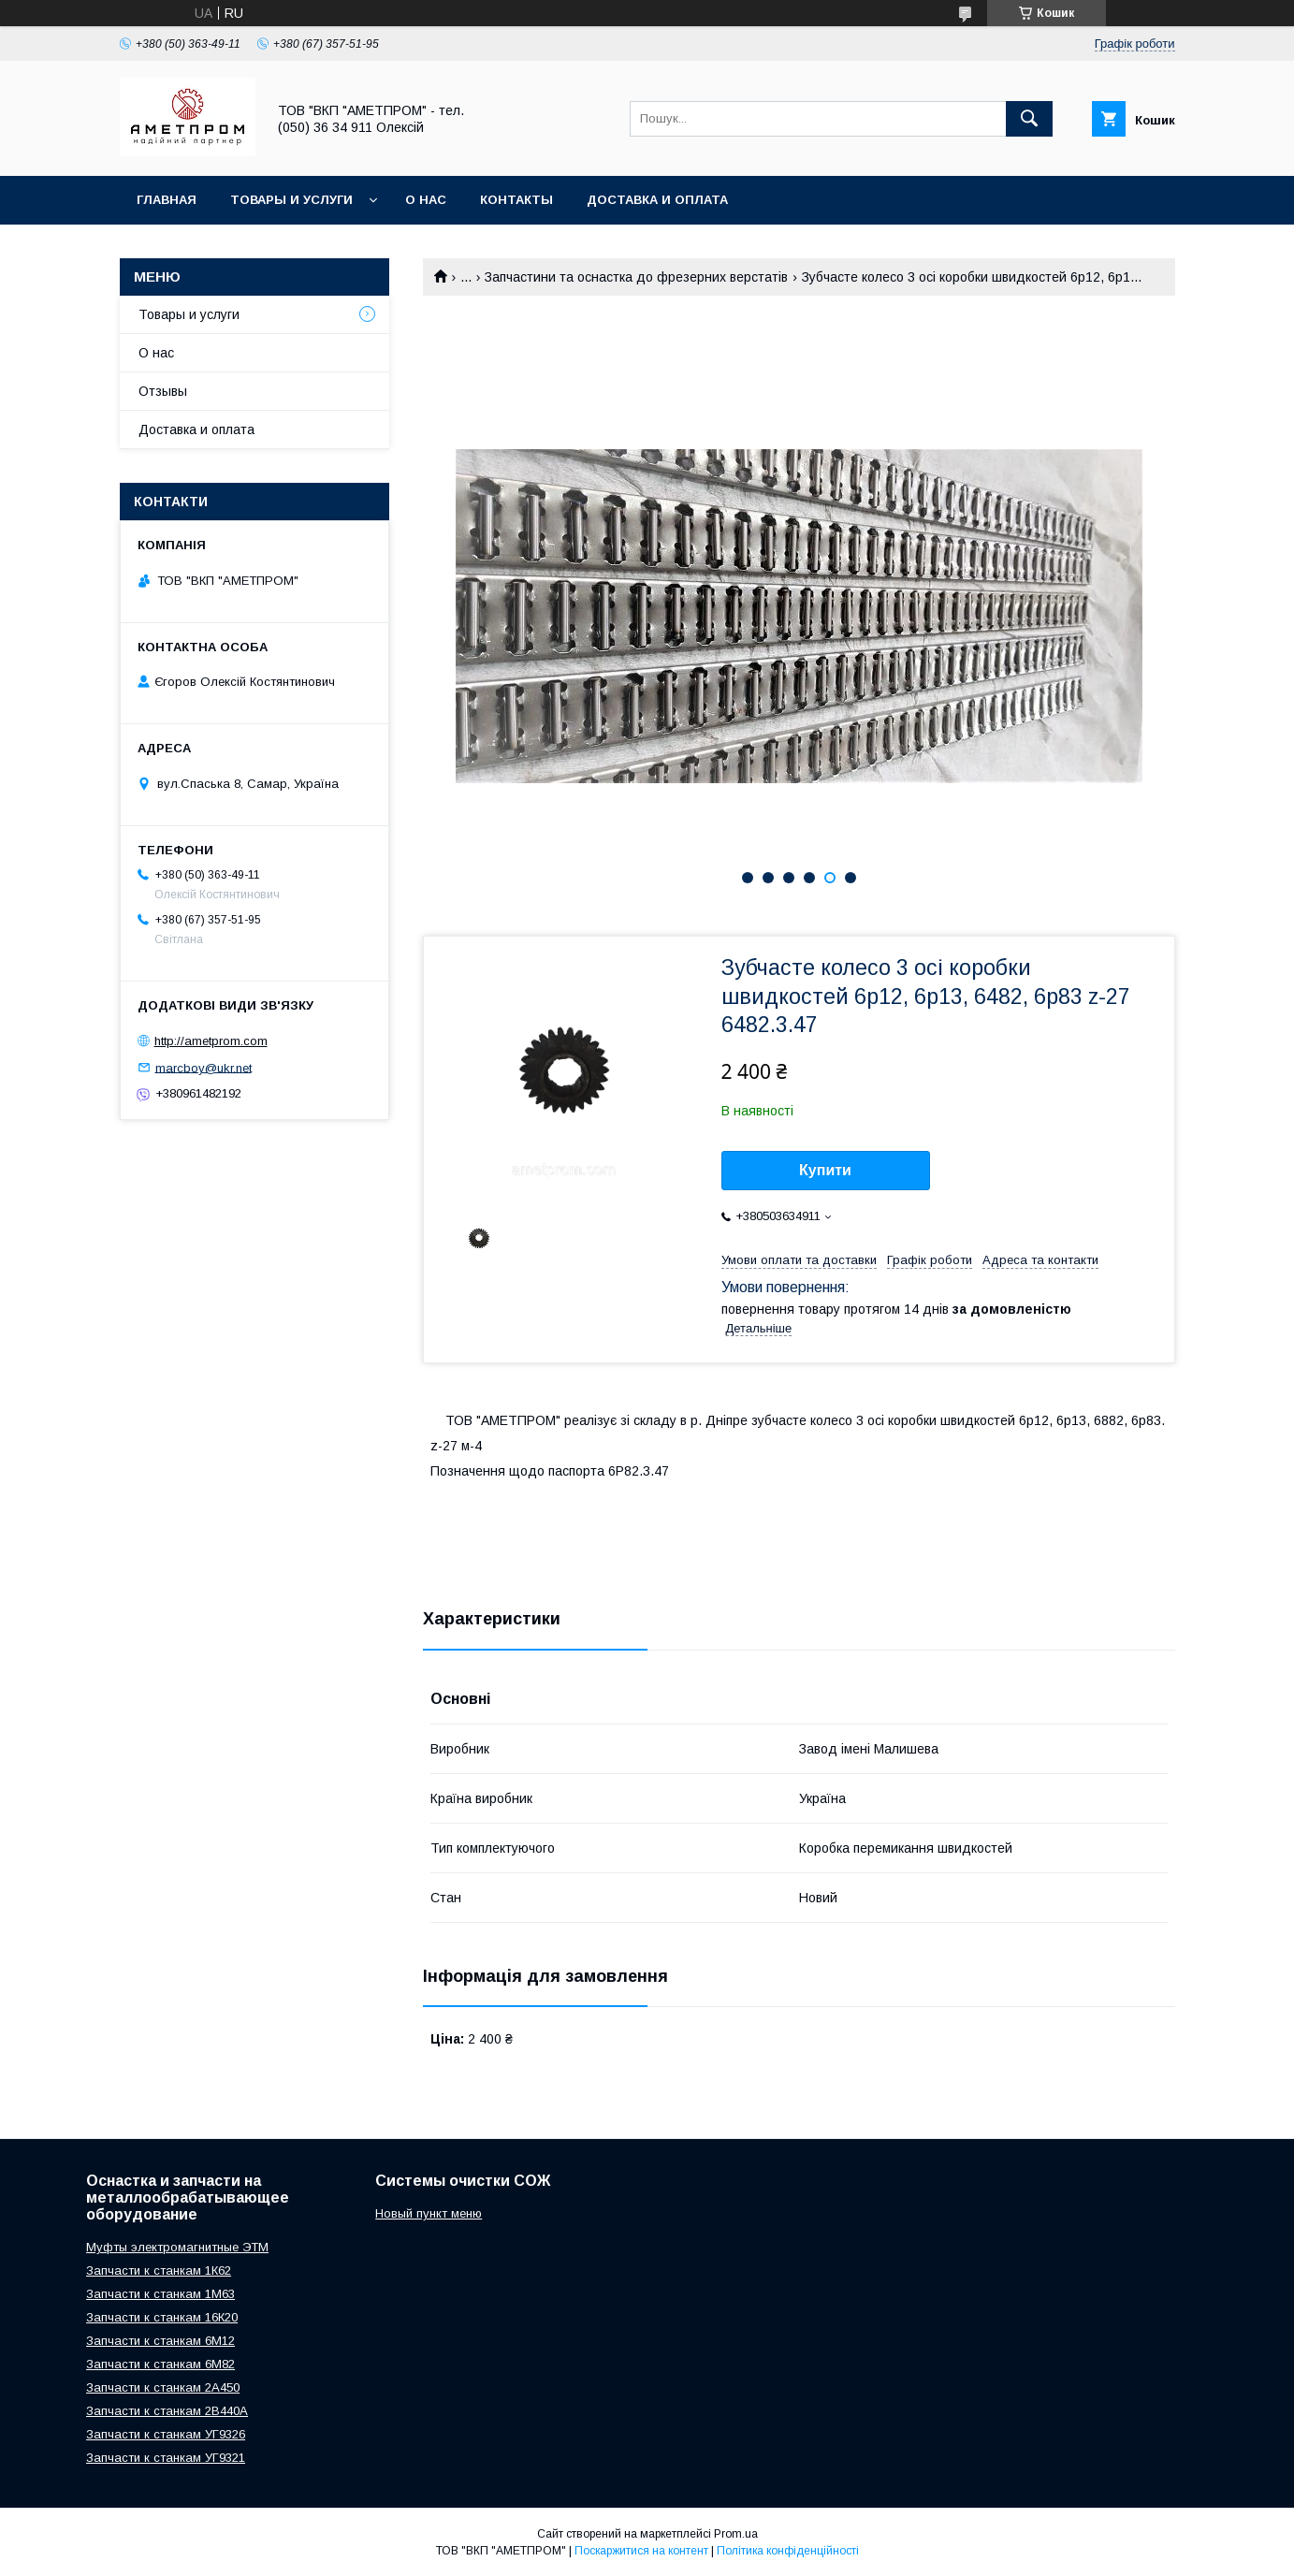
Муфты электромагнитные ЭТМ (177, 2247)
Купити (825, 1170)
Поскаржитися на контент (641, 2550)
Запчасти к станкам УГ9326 (165, 2434)
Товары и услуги (291, 200)
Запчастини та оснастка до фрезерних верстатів (636, 276)
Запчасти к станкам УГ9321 (165, 2458)
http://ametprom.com (211, 1041)
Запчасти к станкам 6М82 (160, 2364)
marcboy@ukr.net (203, 1067)
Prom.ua (736, 2533)
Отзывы (162, 391)
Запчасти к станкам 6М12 (160, 2341)
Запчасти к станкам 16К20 (162, 2317)
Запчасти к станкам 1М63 (160, 2294)
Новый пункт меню (428, 2213)
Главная (166, 200)
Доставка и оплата (657, 200)
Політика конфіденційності (788, 2550)
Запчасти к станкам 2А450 (163, 2387)
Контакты (516, 200)
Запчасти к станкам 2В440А (167, 2411)
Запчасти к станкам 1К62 (158, 2270)
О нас (425, 200)
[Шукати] (1029, 119)
